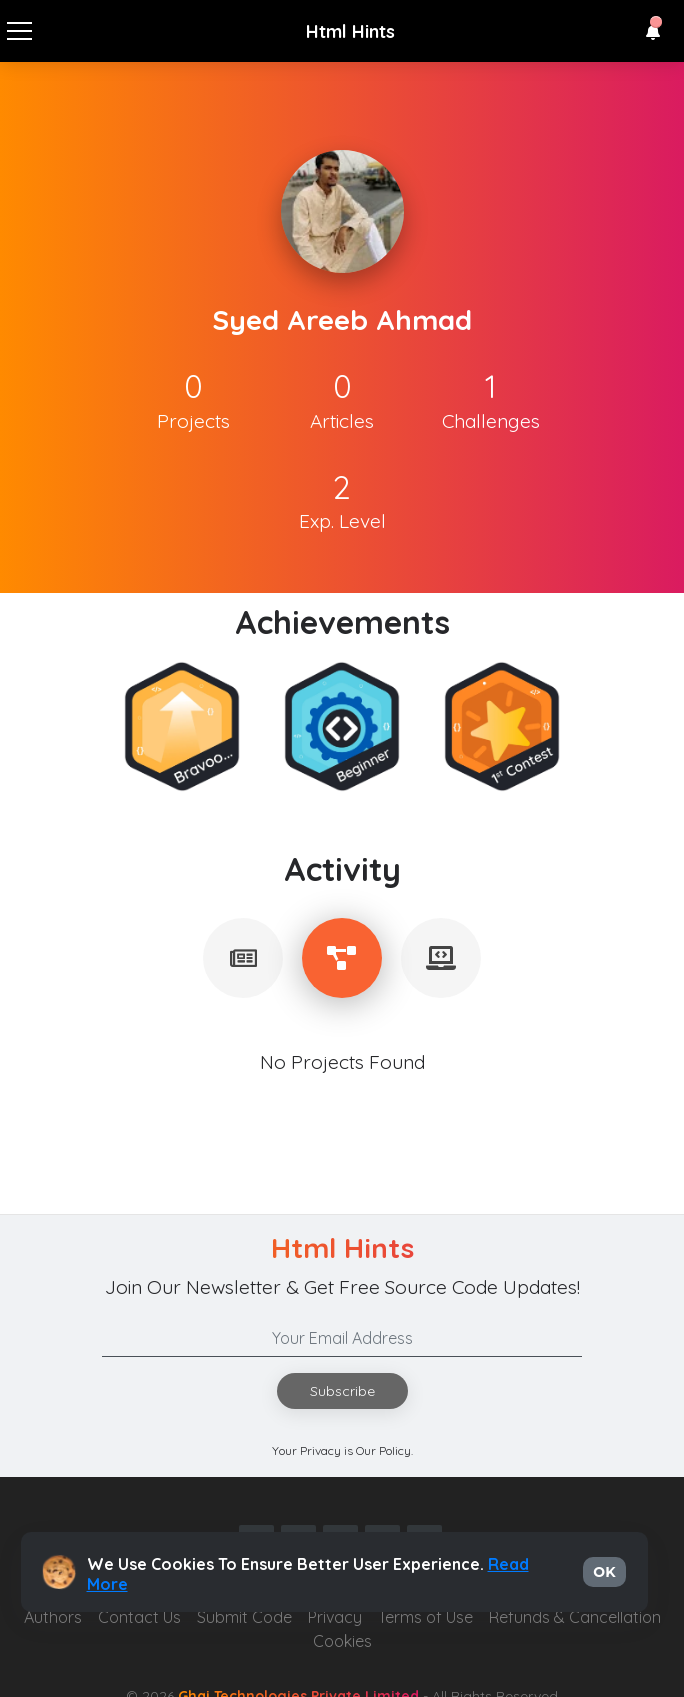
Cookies (342, 1641)
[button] (653, 32)
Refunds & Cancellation (575, 1617)
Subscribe (342, 1391)
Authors (53, 1617)
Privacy (335, 1617)
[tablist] (243, 958)
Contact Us (139, 1617)
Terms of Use (425, 1617)
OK (604, 1572)
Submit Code (244, 1617)
